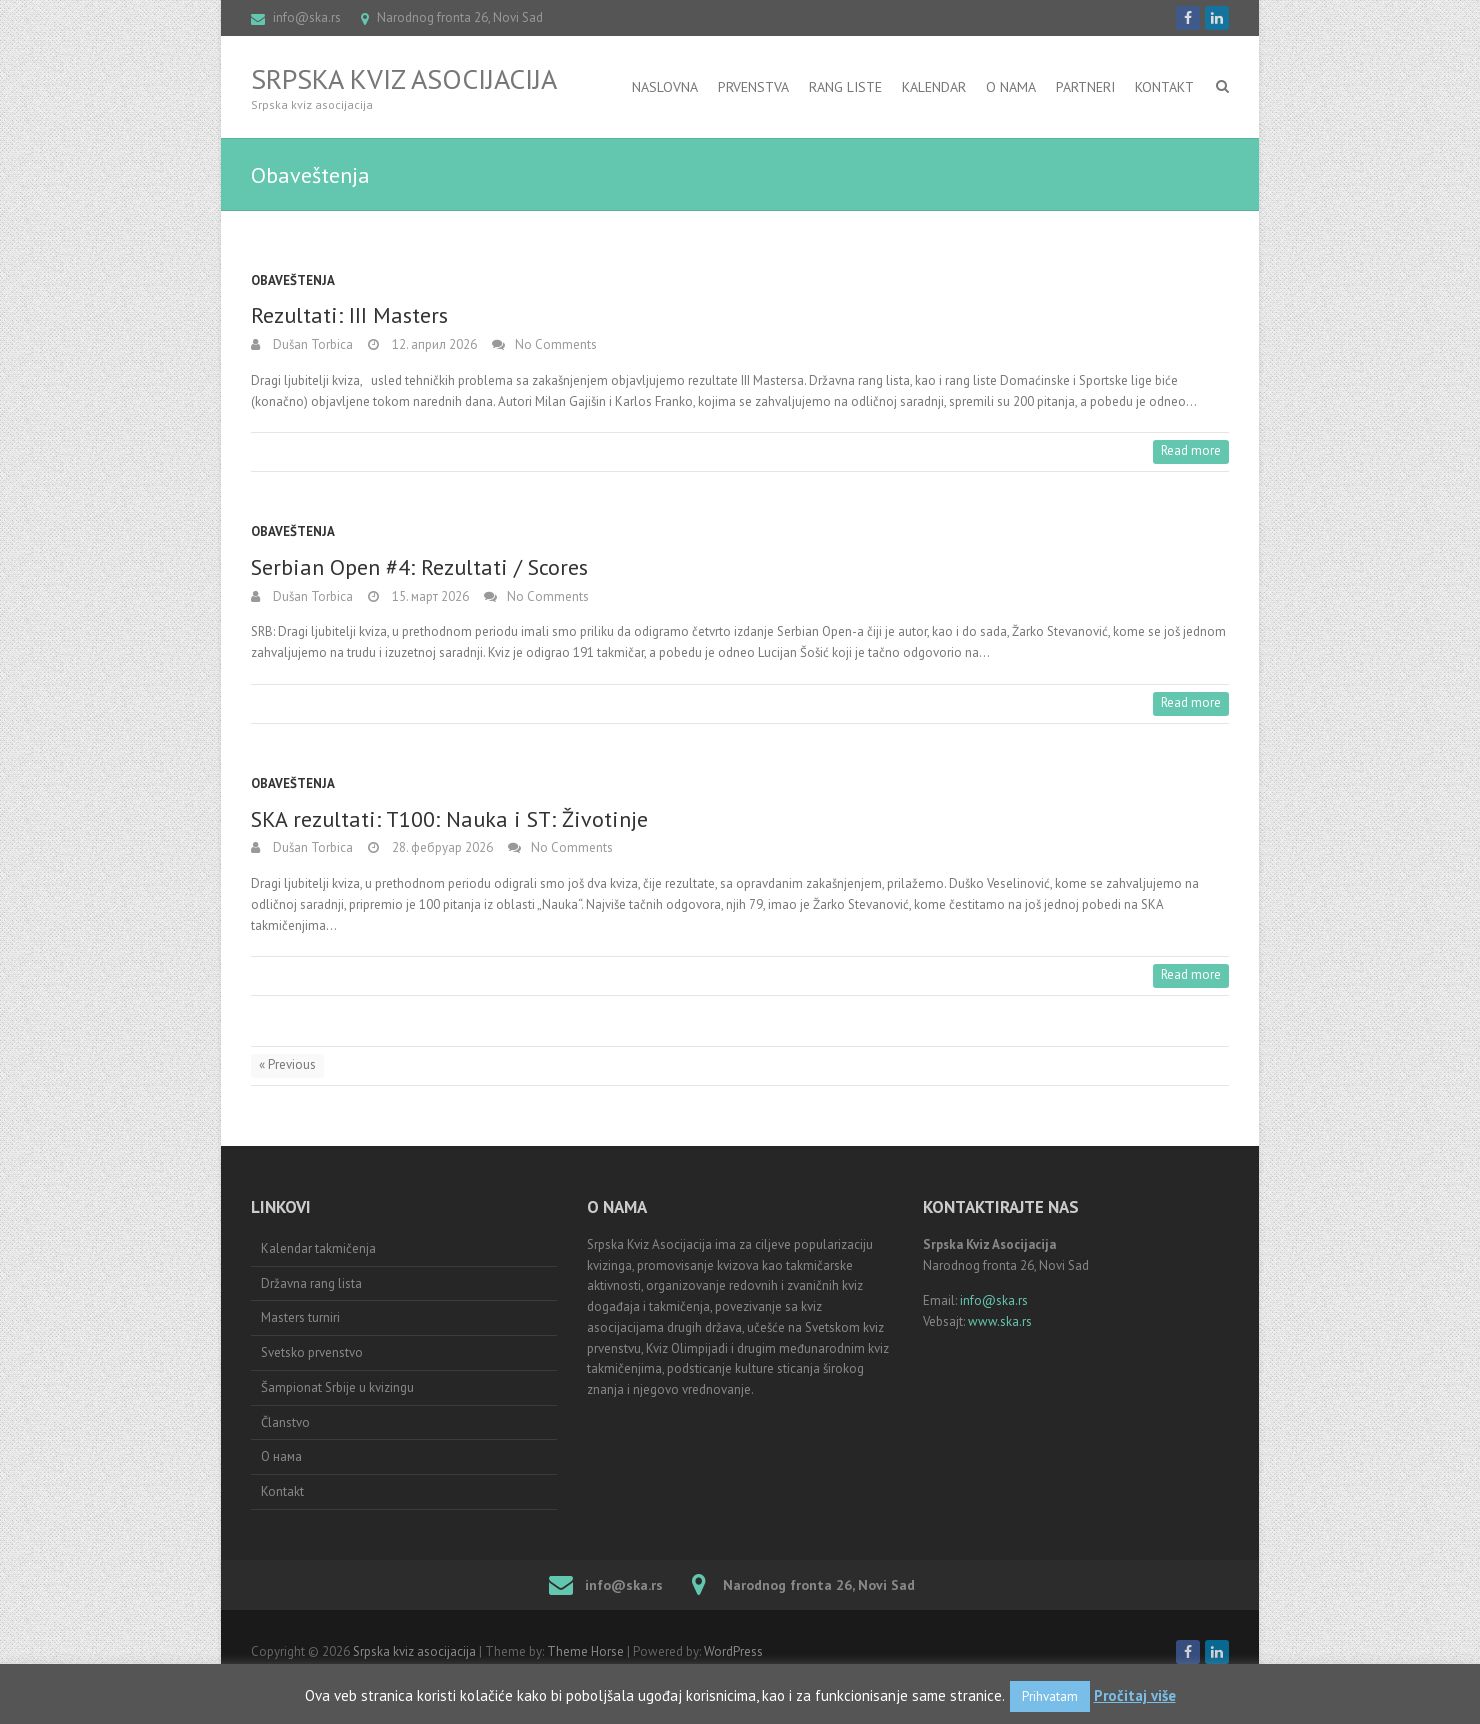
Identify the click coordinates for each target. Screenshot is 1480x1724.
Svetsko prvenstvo (312, 1352)
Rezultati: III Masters (349, 315)
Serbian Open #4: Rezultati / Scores (419, 567)
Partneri (1085, 87)
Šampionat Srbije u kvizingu (337, 1387)
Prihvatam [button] (1050, 1696)
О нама (281, 1456)
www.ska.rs (1000, 1321)
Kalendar (934, 87)
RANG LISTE (845, 87)
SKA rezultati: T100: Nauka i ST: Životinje (449, 819)
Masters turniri (300, 1317)
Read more (1191, 450)
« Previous (287, 1064)
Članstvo (285, 1422)
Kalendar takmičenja (318, 1248)
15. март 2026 (429, 596)
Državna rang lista (311, 1283)
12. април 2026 (433, 344)
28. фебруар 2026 (441, 847)
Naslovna (665, 87)
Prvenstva (753, 87)
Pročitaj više (1135, 1695)
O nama (1011, 87)
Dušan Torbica (311, 344)
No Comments (556, 344)
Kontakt (1164, 87)
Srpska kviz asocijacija (404, 79)
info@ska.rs (307, 17)
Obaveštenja (293, 280)
